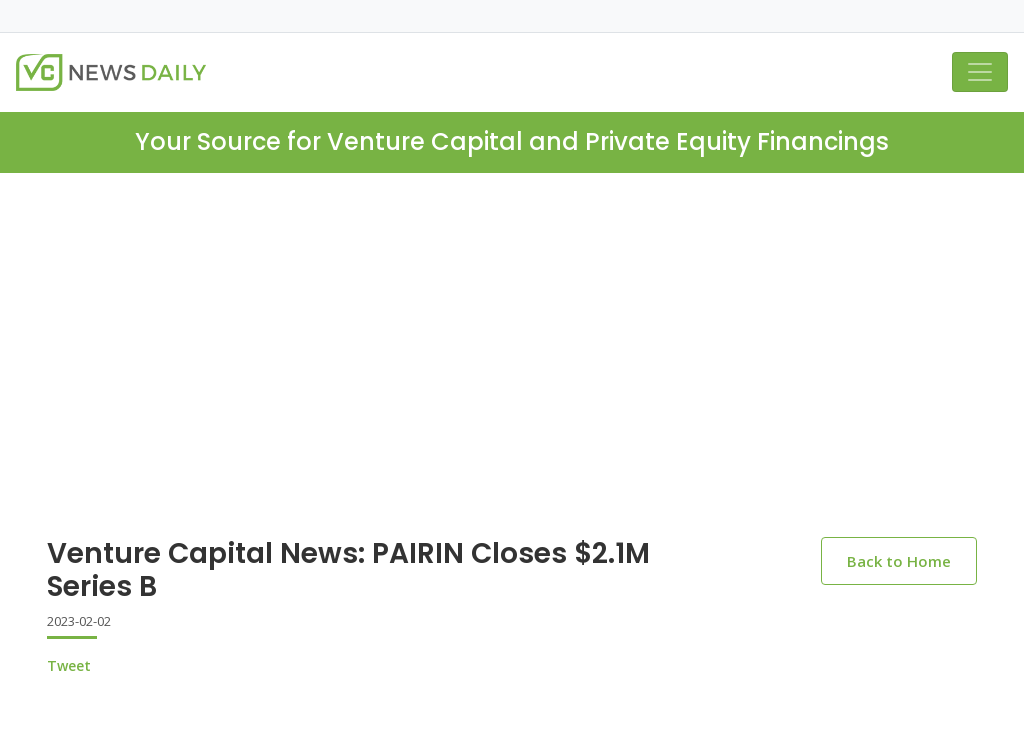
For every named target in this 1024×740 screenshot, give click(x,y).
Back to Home (899, 561)
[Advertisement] (512, 323)
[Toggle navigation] (980, 72)
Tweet (69, 665)
